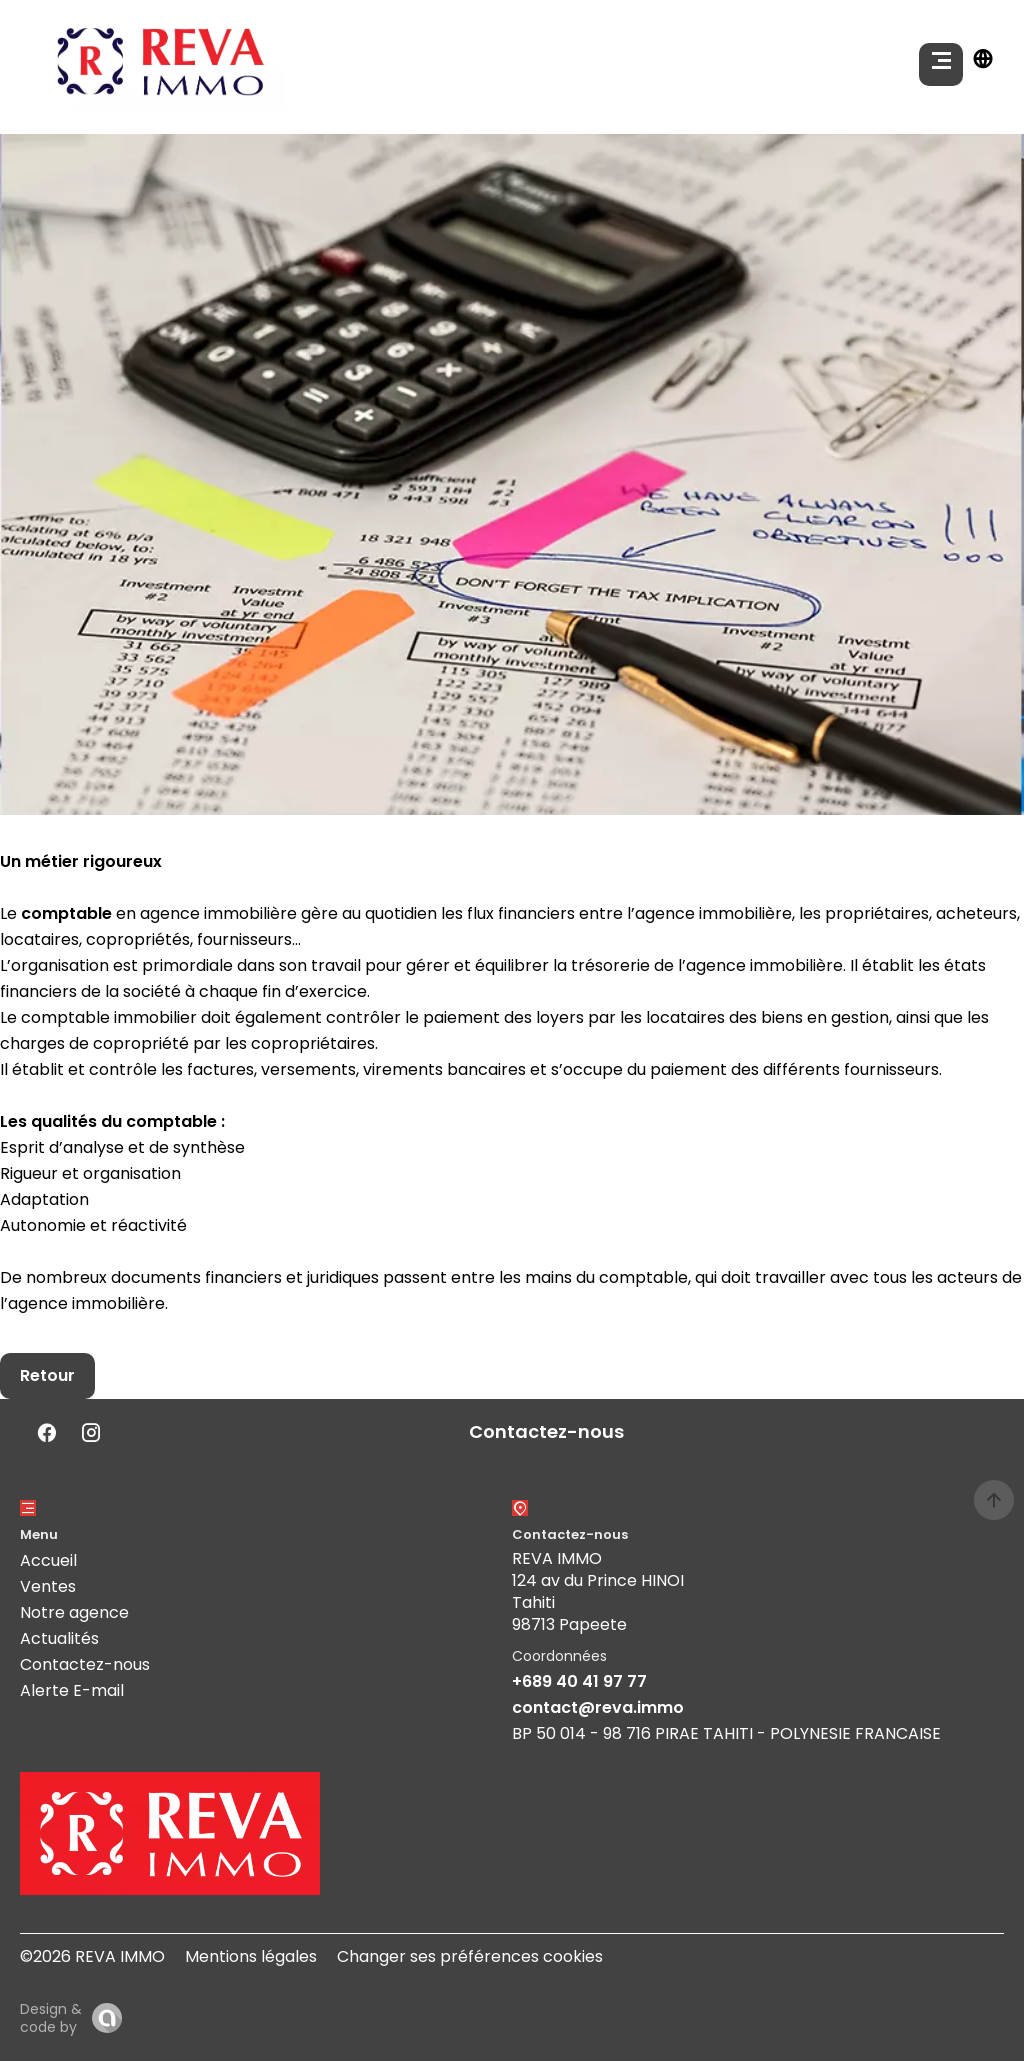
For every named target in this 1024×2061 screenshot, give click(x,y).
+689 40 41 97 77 (579, 1681)
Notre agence (74, 1612)
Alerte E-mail (72, 1690)
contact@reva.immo (598, 1707)
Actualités (59, 1638)
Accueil (48, 1560)
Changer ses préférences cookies (470, 1956)
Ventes (48, 1586)
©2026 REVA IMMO (92, 1956)
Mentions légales (251, 1956)
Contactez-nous (85, 1664)
